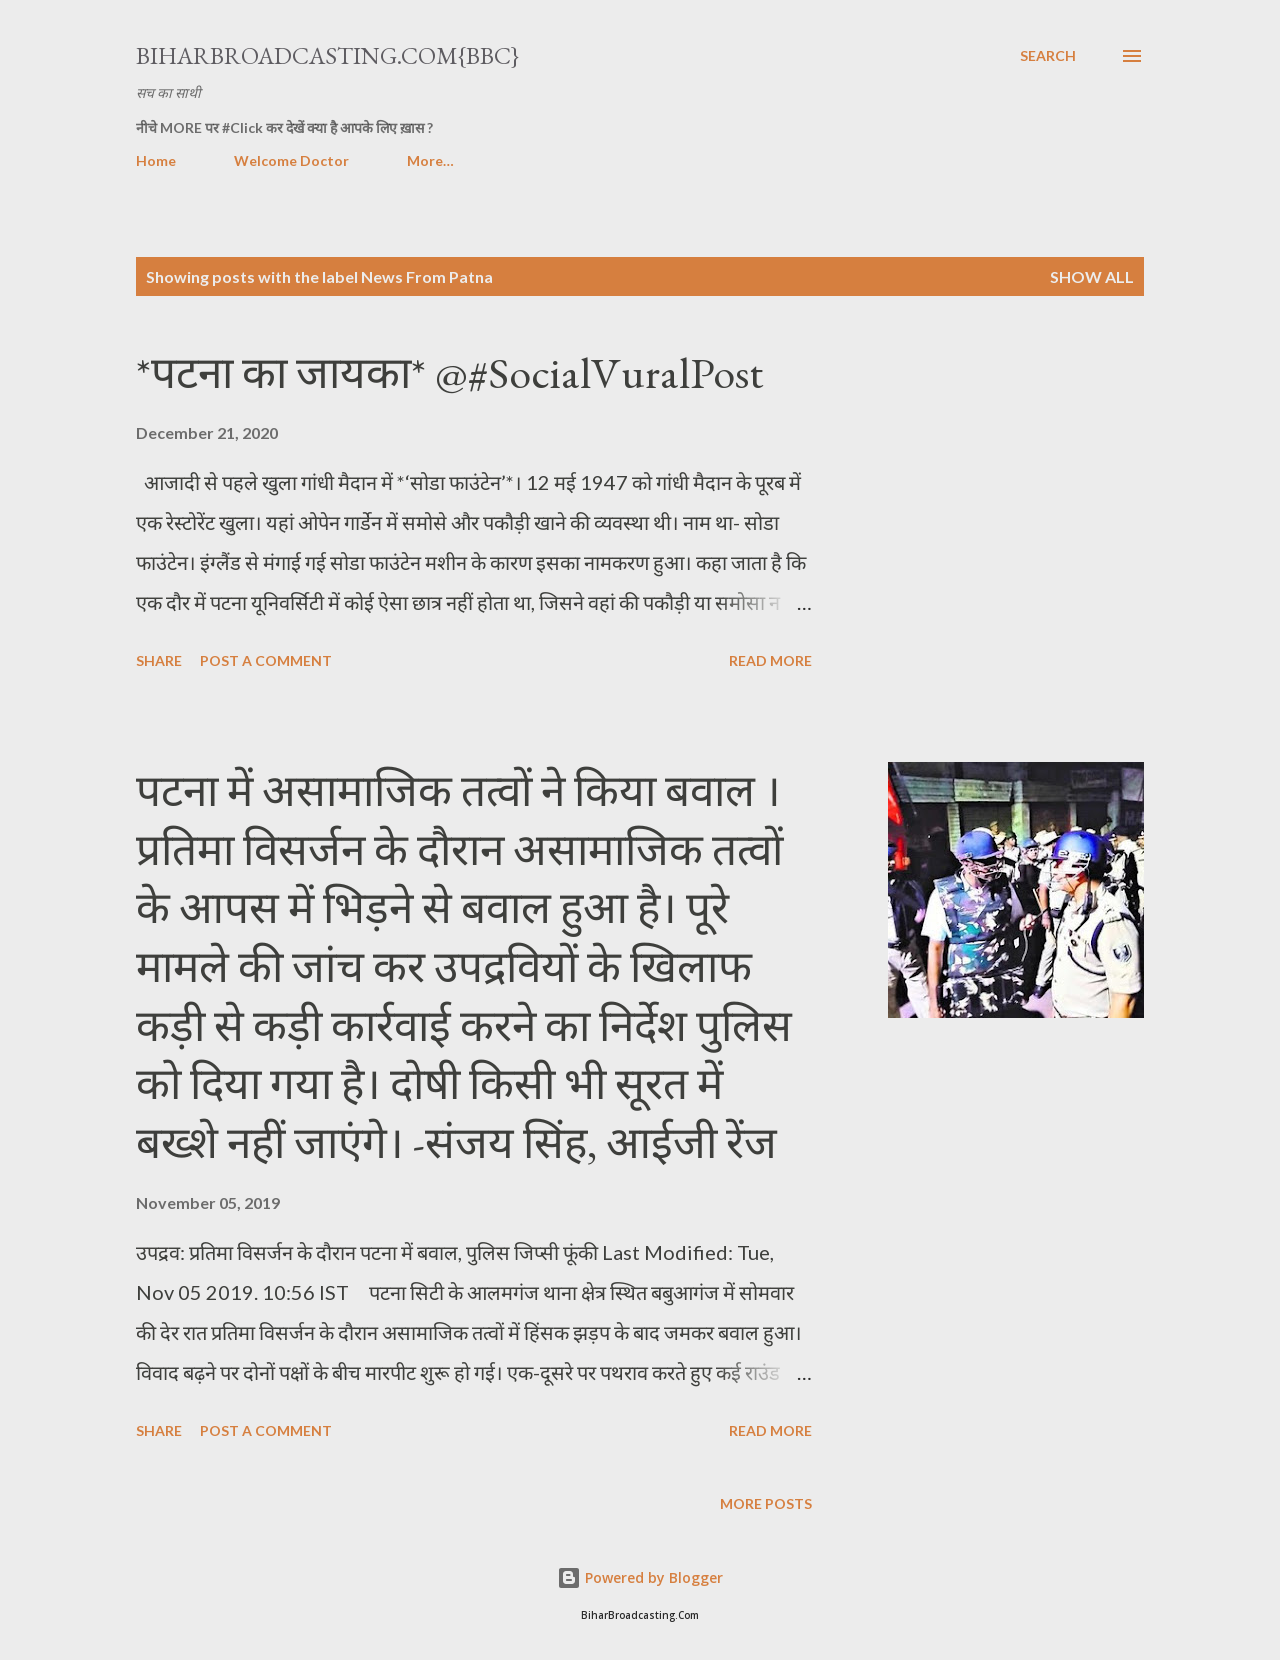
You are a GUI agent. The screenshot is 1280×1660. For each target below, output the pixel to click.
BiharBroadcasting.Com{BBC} (327, 55)
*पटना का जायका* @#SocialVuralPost (449, 372)
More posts (766, 1503)
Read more (770, 660)
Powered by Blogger (640, 1577)
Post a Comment (266, 660)
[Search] (1048, 56)
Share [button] (159, 660)
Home (156, 160)
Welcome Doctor (291, 160)
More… (430, 160)
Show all (1092, 276)
